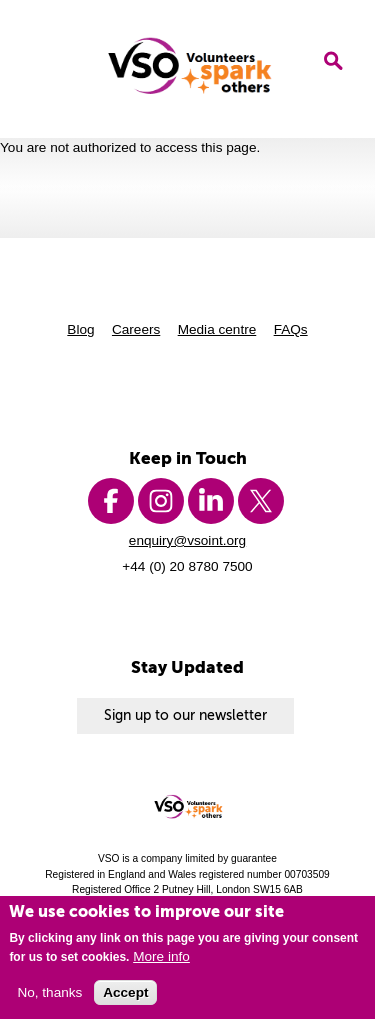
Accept (125, 992)
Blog (80, 329)
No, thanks (49, 992)
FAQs (291, 329)
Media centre (217, 329)
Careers (136, 329)
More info (161, 956)
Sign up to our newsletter (185, 715)
